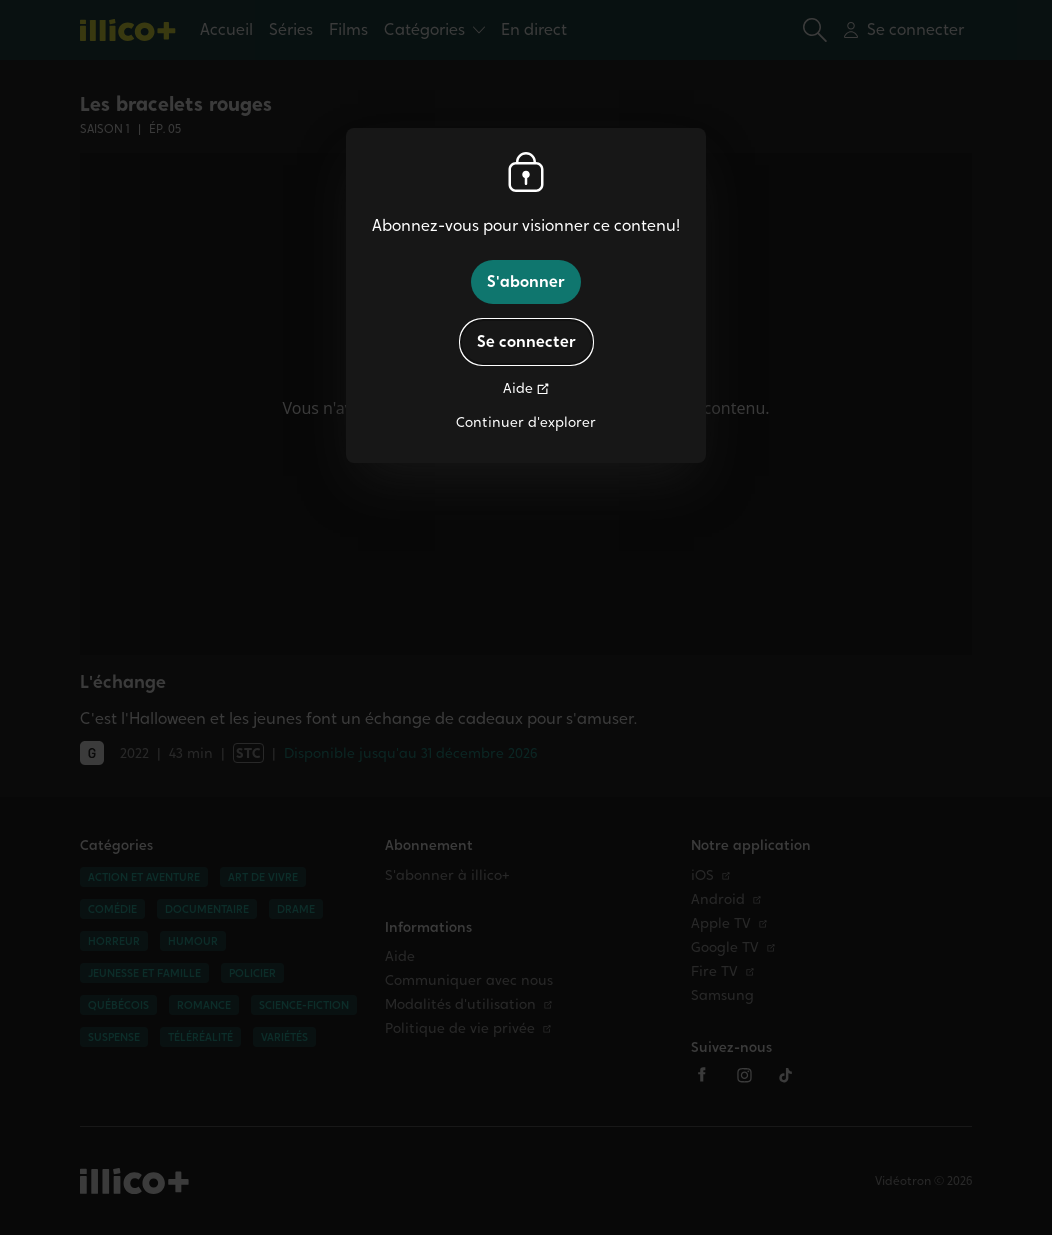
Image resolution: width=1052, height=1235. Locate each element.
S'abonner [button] (526, 281)
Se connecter (526, 341)
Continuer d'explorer (526, 422)
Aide (518, 388)
